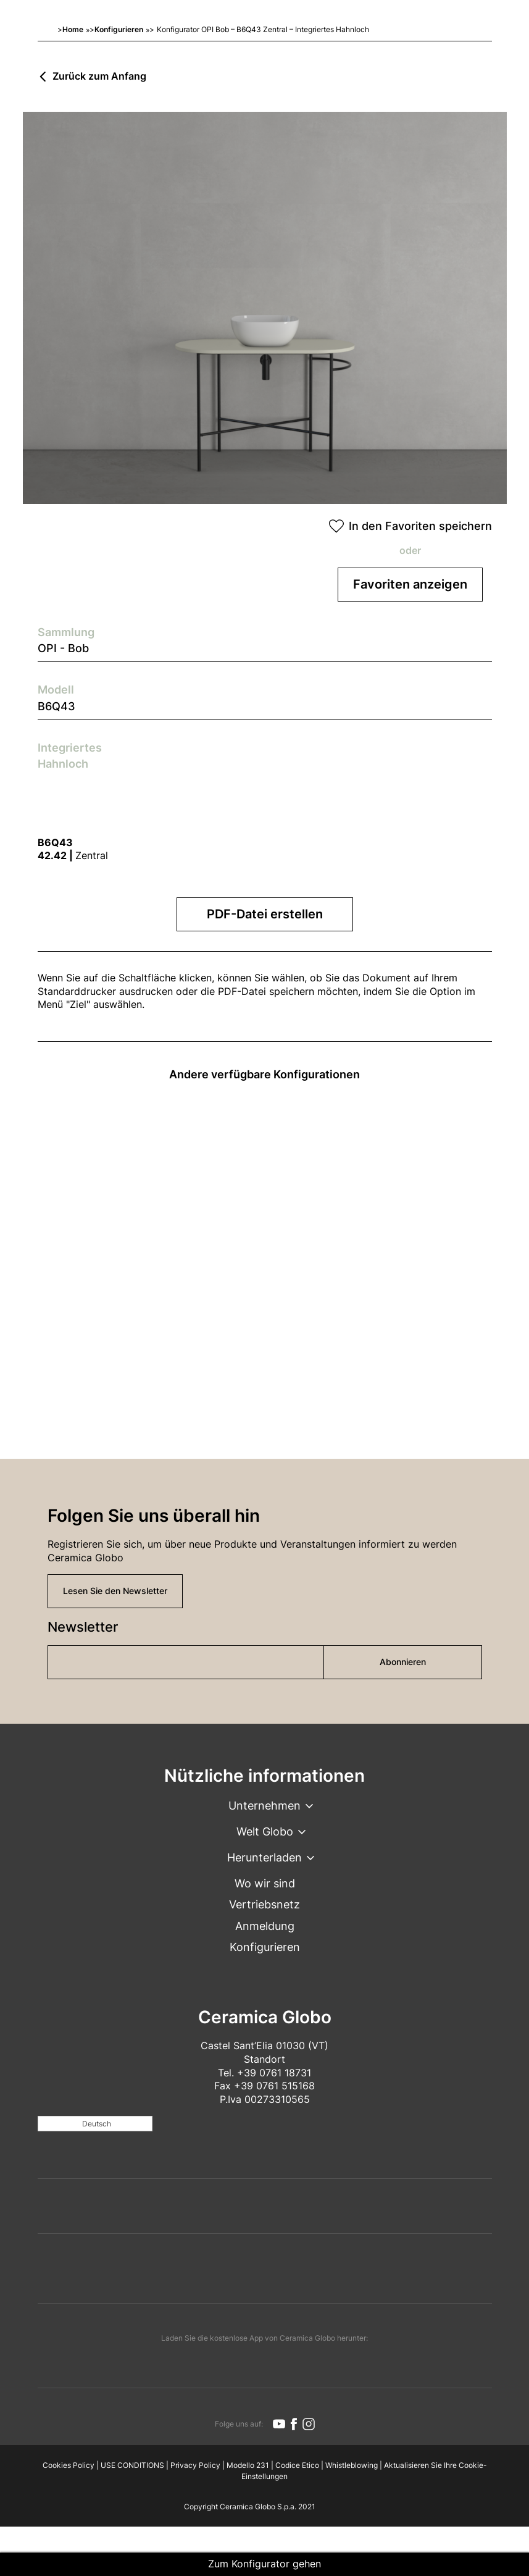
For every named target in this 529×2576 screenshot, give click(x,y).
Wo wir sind (265, 1883)
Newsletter (83, 1627)
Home (72, 29)
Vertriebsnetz (264, 1904)
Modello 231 (248, 2465)
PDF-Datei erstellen (265, 914)
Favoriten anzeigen (410, 584)
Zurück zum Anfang (99, 76)
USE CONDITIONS (132, 2465)
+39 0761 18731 (274, 2072)
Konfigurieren (118, 29)
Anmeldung (264, 1925)
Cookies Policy (68, 2465)
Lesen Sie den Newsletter (115, 1590)
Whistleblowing (351, 2465)
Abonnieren (403, 1661)
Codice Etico (297, 2465)
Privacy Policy (195, 2465)
